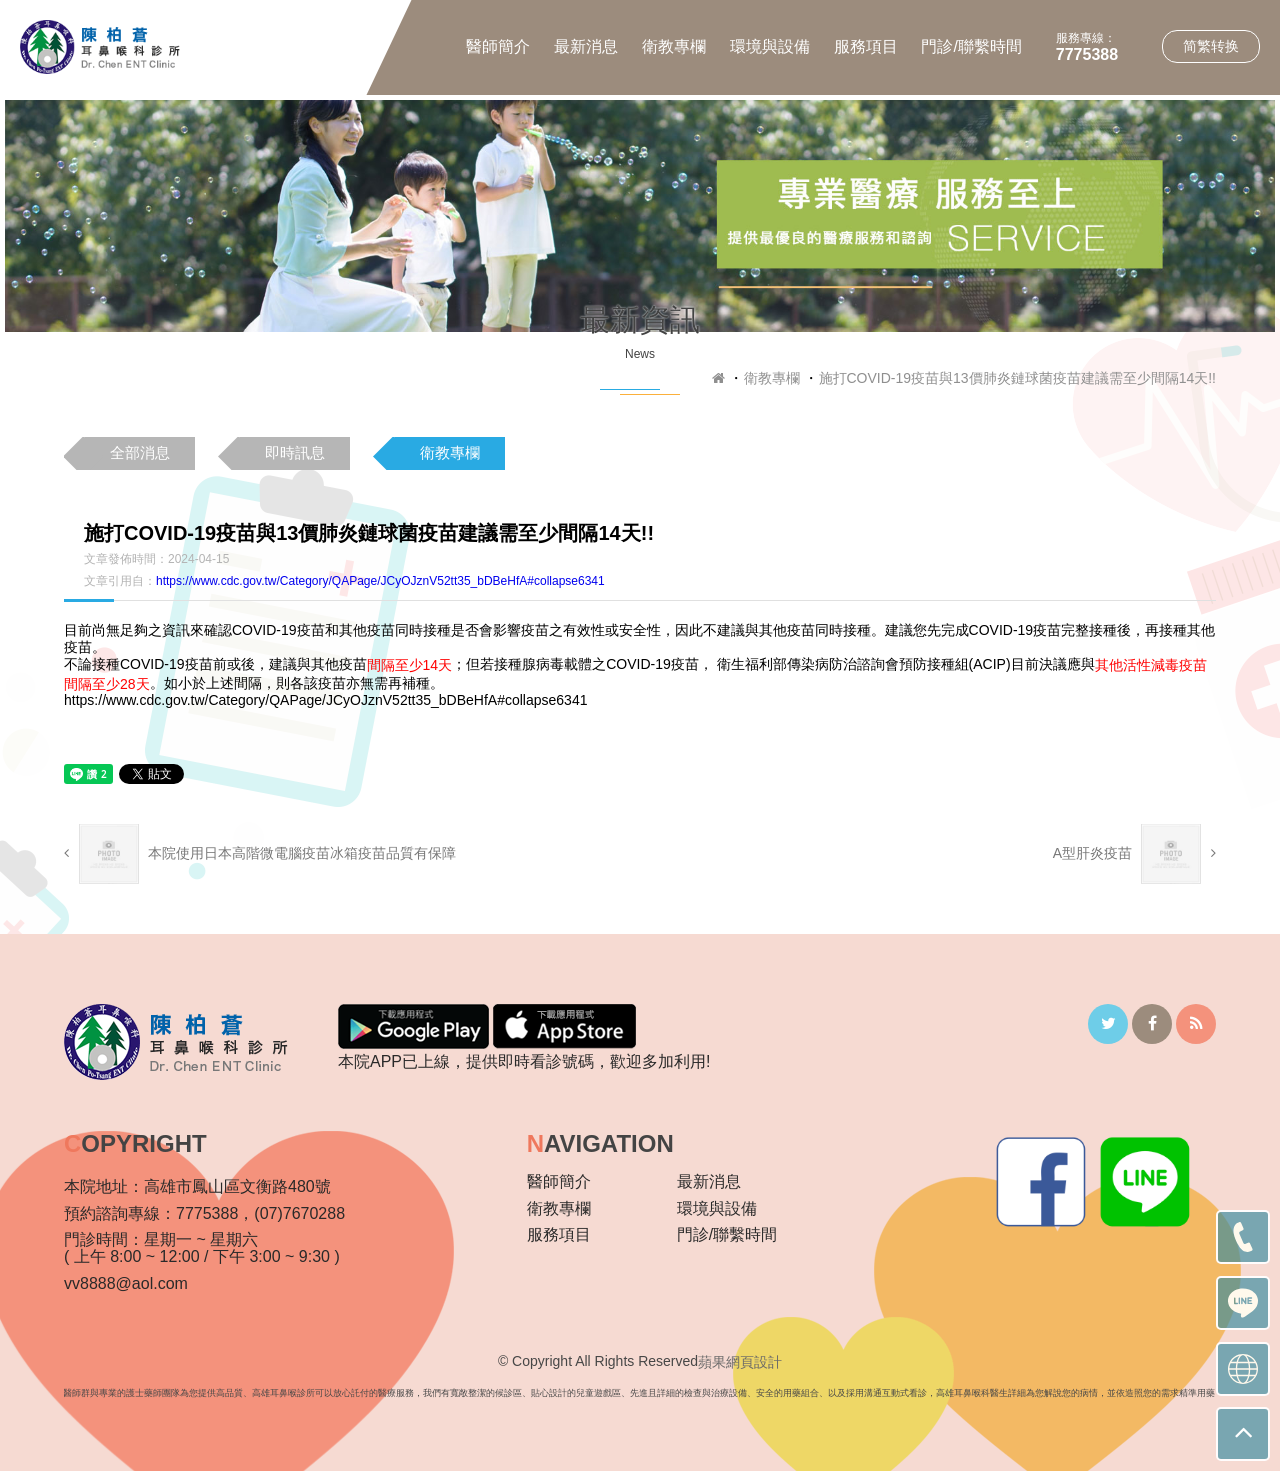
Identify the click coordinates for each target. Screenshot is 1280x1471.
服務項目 (866, 46)
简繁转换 (1211, 46)
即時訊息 (295, 452)
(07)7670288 (299, 1213)
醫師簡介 (498, 46)
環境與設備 (770, 46)
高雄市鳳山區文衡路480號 (237, 1186)
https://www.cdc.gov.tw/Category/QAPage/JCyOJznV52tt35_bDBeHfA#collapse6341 (380, 581)
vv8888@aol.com (126, 1283)
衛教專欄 (674, 46)
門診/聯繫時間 (971, 46)
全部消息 (140, 452)
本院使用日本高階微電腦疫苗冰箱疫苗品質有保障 (260, 854)
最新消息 (586, 46)
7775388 (1087, 54)
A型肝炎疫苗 (1134, 854)
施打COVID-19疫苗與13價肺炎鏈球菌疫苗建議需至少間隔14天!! (1018, 378)
